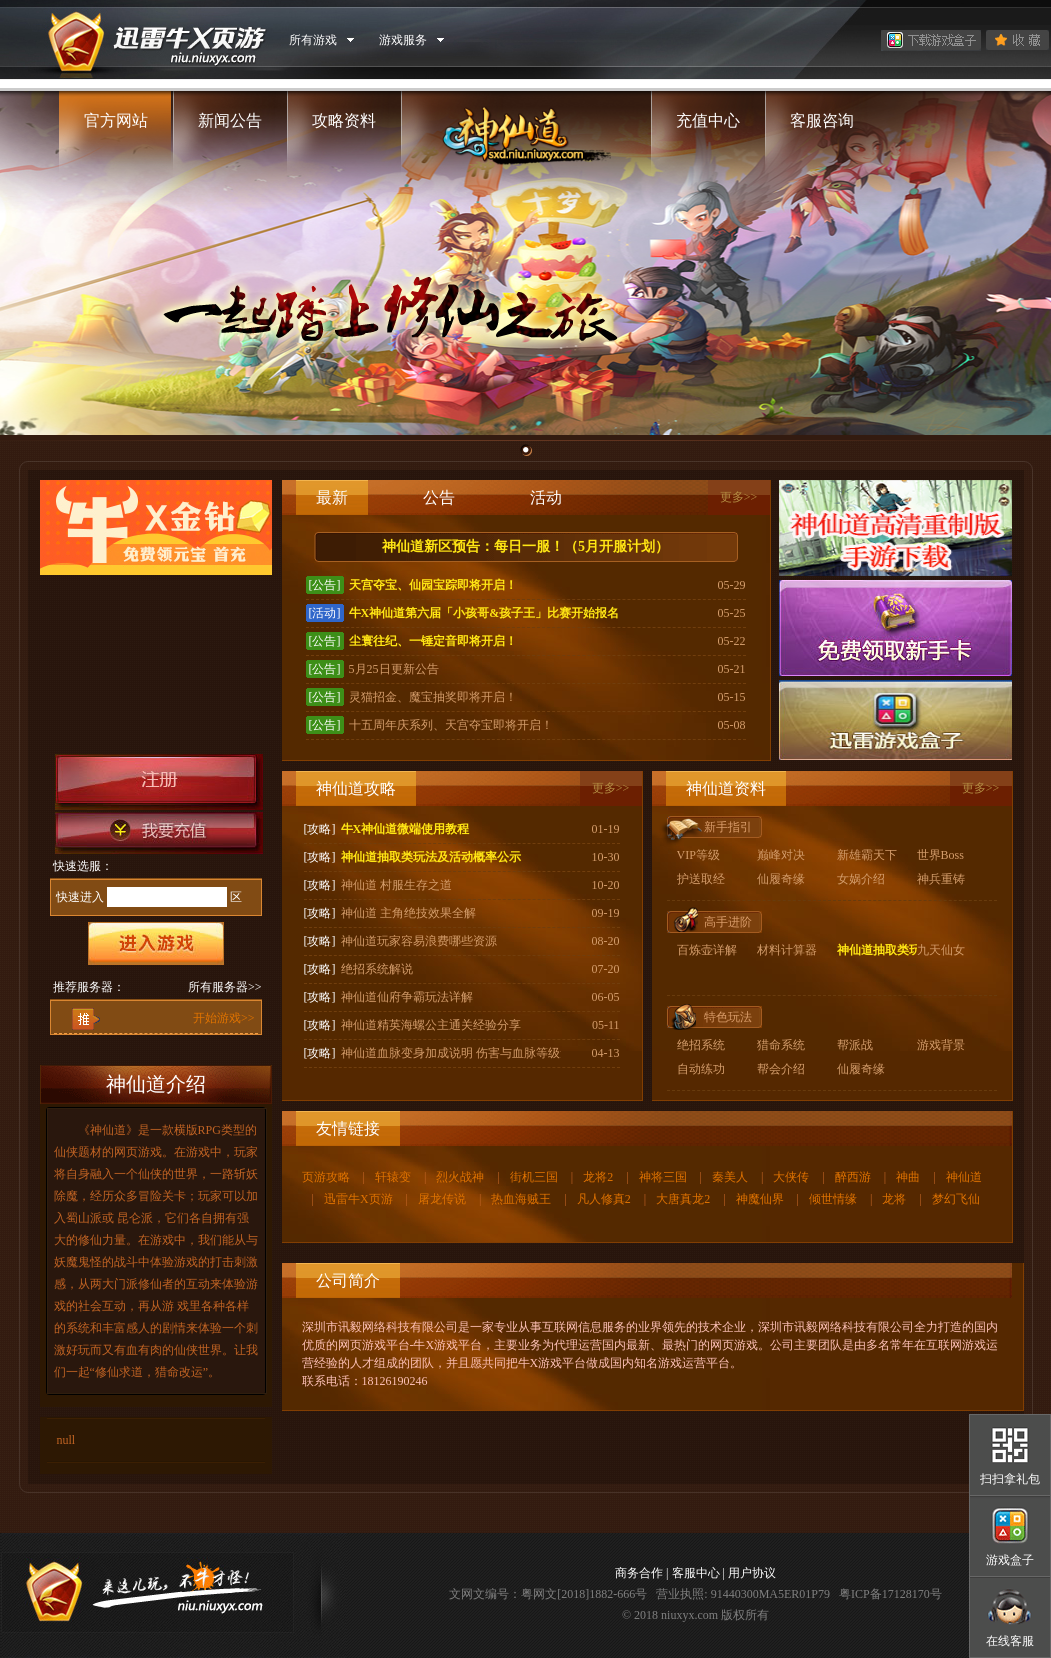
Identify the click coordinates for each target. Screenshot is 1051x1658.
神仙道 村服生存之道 (396, 885)
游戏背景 (941, 1045)
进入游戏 (156, 943)
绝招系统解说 (377, 969)
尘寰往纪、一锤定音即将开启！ (433, 641)
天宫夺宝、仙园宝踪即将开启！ (433, 585)
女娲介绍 (861, 879)
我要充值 (159, 833)
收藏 (1017, 40)
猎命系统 (781, 1045)
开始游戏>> (224, 1018)
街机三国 (534, 1177)
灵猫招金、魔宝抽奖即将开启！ (433, 697)
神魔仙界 (760, 1199)
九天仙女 (941, 950)
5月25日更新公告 (394, 669)
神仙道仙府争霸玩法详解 (407, 997)
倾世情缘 (833, 1199)
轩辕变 (393, 1177)
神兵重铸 (941, 879)
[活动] (325, 613)
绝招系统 (701, 1045)
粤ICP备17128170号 (890, 1594)
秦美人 (730, 1177)
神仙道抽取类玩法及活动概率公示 (431, 857)
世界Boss (940, 855)
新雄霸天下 (867, 855)
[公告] (325, 585)
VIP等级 (698, 855)
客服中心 (696, 1573)
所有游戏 (313, 40)
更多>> (739, 497)
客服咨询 (822, 120)
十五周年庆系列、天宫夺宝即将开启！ (451, 725)
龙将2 (598, 1177)
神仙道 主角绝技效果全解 (408, 913)
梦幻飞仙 (956, 1199)
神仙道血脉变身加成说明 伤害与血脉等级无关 (462, 1053)
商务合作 (639, 1573)
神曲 (908, 1177)
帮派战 (855, 1045)
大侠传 (791, 1177)
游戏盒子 (1010, 1560)
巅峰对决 (781, 855)
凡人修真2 (604, 1199)
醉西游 (853, 1177)
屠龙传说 (442, 1199)
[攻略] (320, 829)
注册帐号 (159, 782)
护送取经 (701, 879)
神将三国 (663, 1177)
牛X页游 (147, 1592)
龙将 (894, 1199)
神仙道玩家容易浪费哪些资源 (419, 941)
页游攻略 (326, 1177)
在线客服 (1010, 1641)
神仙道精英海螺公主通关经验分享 (431, 1025)
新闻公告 (230, 120)
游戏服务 (403, 40)
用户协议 (752, 1573)
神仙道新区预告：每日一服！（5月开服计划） (525, 546)
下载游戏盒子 (931, 40)
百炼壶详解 (707, 950)
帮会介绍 (781, 1069)
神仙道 (964, 1177)
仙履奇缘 (781, 879)
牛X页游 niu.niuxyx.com (149, 40)
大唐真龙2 (683, 1199)
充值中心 (708, 120)
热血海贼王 (521, 1199)
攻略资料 (344, 120)
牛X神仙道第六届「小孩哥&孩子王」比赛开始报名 (484, 613)
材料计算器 (787, 950)
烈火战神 (460, 1177)
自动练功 (701, 1069)
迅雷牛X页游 (358, 1199)
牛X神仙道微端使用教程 (405, 829)
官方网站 (116, 120)
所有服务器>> (225, 987)
